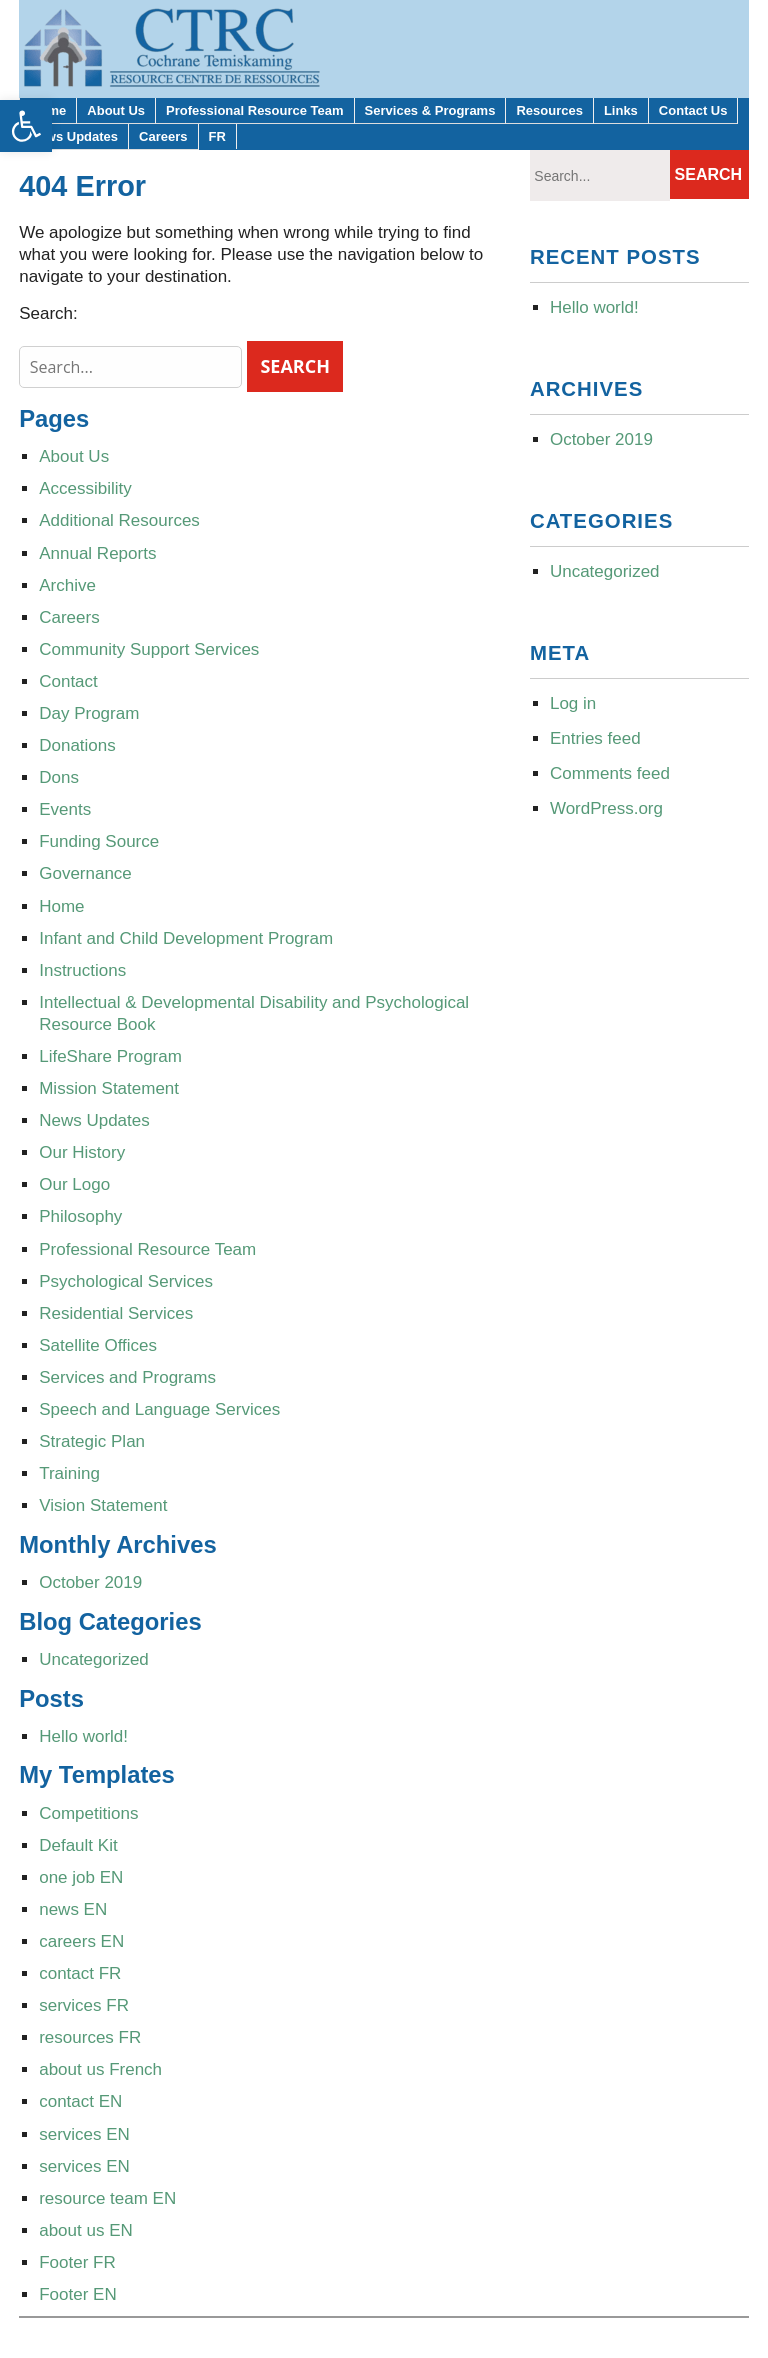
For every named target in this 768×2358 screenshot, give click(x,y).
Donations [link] (77, 745)
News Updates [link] (73, 136)
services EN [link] (84, 2134)
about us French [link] (100, 2069)
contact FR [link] (80, 1973)
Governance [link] (85, 873)
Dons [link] (59, 777)
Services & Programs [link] (430, 110)
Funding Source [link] (99, 841)
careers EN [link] (81, 1941)
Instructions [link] (82, 970)
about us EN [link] (86, 2230)
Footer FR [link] (77, 2262)
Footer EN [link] (77, 2294)
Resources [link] (549, 110)
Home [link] (61, 906)
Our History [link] (82, 1152)
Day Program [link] (89, 713)
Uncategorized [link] (94, 1659)
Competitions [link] (88, 1813)
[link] (26, 126)
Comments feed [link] (610, 773)
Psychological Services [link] (126, 1281)
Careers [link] (163, 136)
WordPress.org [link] (606, 808)
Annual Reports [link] (97, 553)
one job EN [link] (81, 1877)
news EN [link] (73, 1909)
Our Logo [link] (74, 1184)
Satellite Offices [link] (98, 1345)
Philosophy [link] (80, 1216)
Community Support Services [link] (149, 649)
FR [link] (217, 136)
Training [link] (69, 1473)
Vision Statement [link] (103, 1505)
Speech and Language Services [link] (159, 1409)
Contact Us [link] (693, 110)
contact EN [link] (80, 2101)
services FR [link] (84, 2005)
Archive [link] (67, 585)
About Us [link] (116, 110)
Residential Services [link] (116, 1313)
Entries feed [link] (595, 738)
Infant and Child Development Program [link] (186, 938)
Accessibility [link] (85, 488)
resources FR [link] (90, 2037)
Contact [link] (68, 681)
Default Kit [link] (78, 1845)
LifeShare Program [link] (110, 1056)
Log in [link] (573, 703)
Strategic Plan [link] (92, 1441)
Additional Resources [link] (119, 520)
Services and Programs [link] (127, 1377)
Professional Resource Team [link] (255, 110)
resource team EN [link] (107, 2198)
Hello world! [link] (83, 1736)
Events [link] (65, 809)
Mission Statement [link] (109, 1088)
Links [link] (621, 110)
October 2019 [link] (90, 1582)
